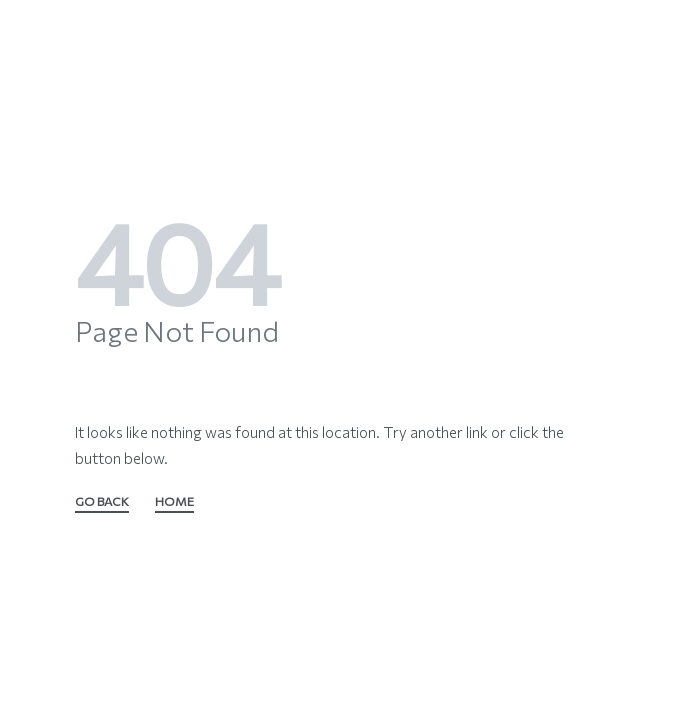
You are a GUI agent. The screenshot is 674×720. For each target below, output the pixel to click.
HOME (174, 502)
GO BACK (102, 502)
